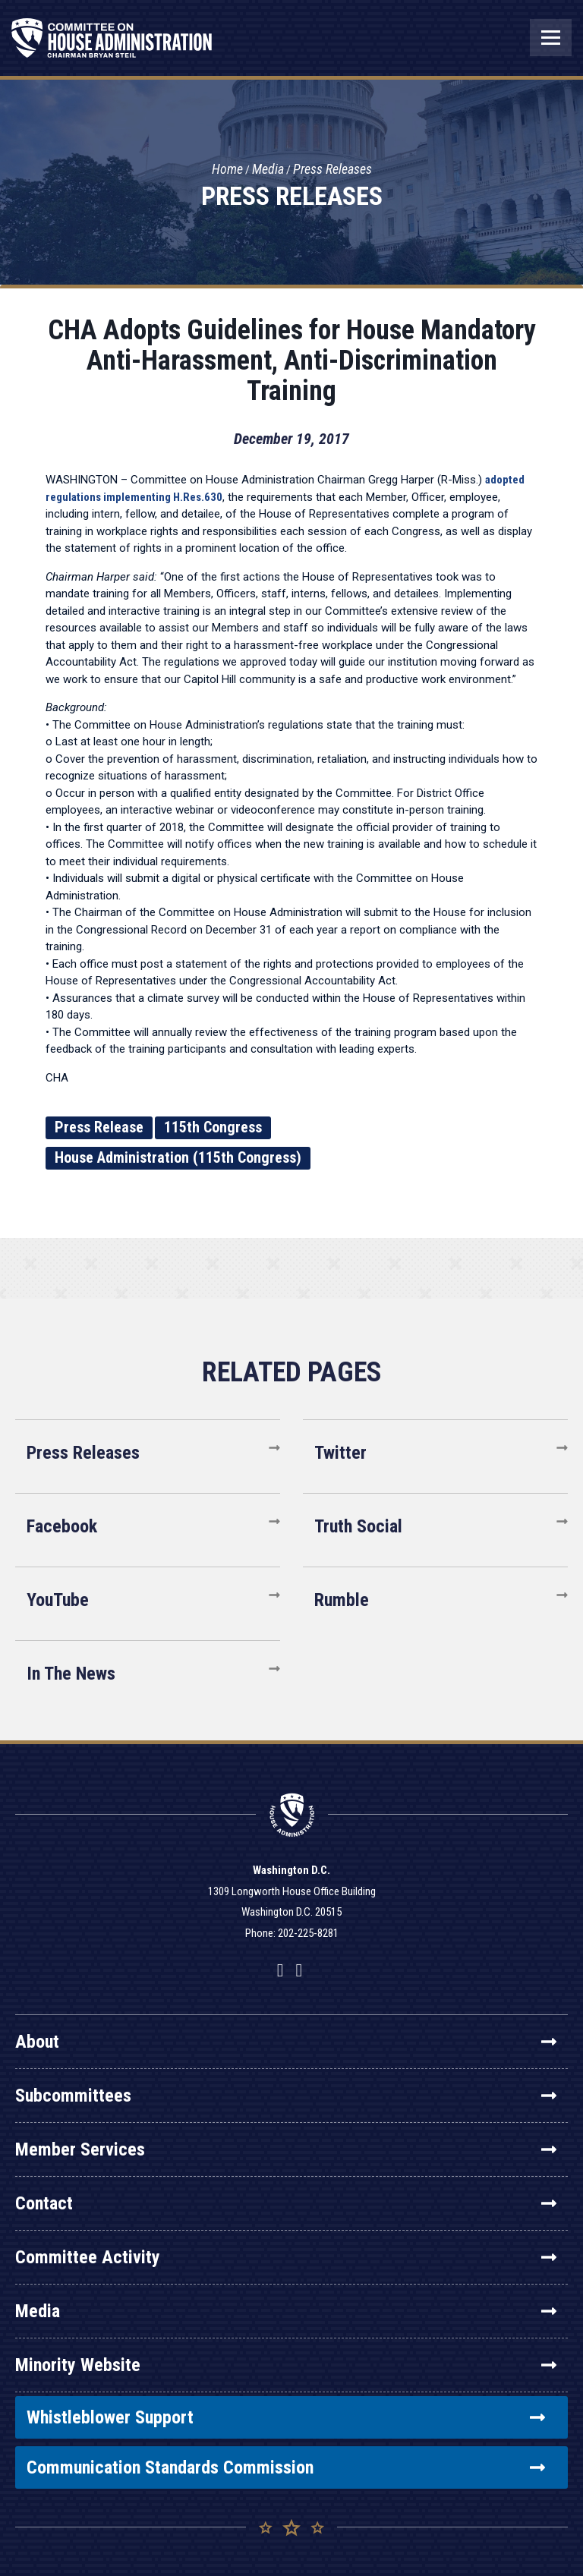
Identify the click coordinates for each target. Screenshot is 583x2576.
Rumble (341, 1600)
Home (227, 170)
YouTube (58, 1600)
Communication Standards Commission (286, 2467)
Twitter (340, 1452)
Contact (285, 2203)
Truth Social (358, 1526)
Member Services (285, 2149)
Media (268, 170)
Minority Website (285, 2365)
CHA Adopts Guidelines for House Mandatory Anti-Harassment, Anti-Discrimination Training (292, 360)
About (285, 2041)
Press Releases (332, 170)
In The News (71, 1673)
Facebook (62, 1526)
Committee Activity (285, 2257)
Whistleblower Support (286, 2417)
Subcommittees (285, 2095)
